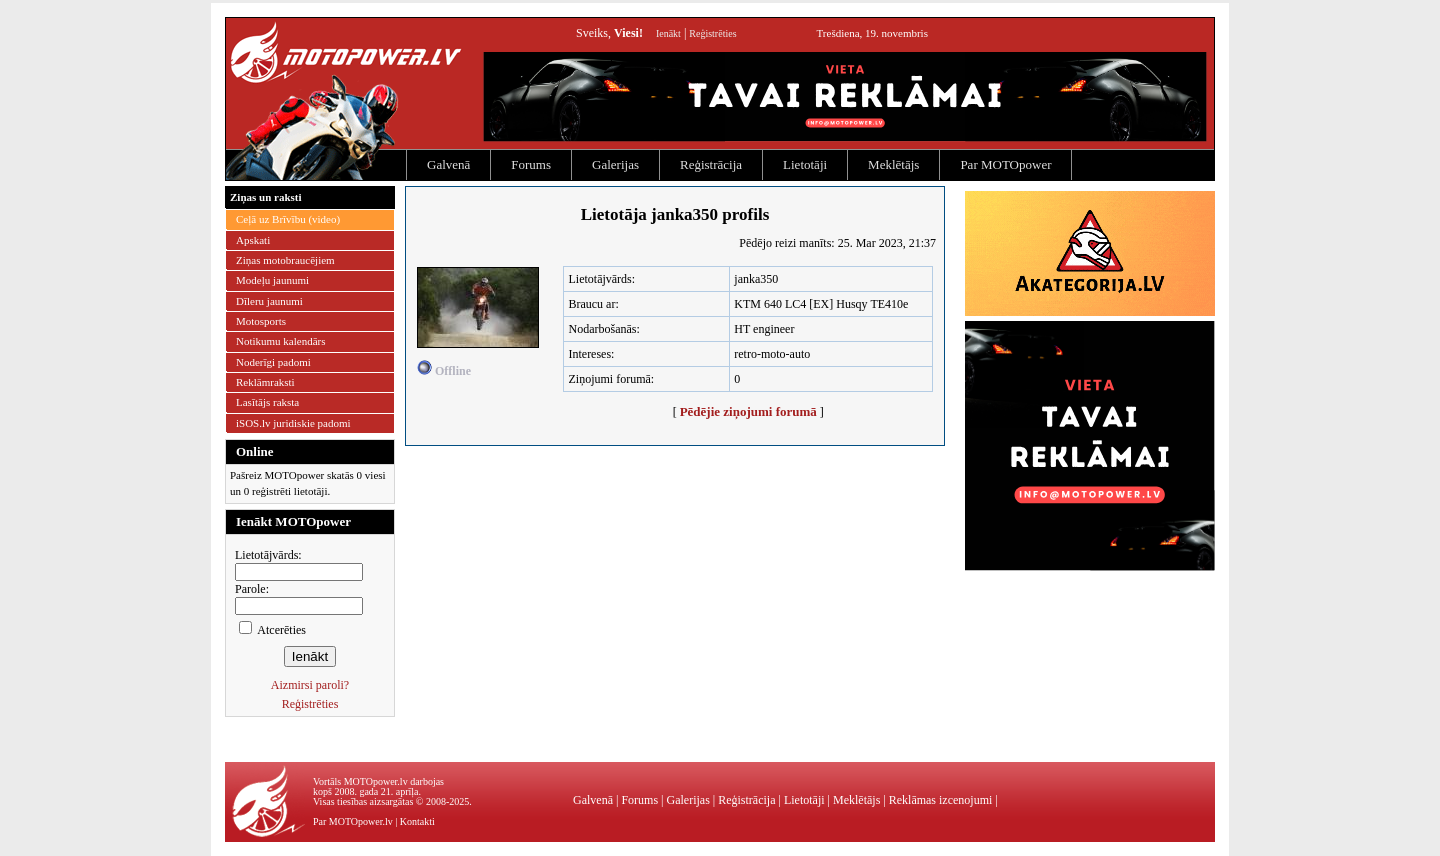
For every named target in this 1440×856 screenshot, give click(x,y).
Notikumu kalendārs (281, 341)
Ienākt (668, 33)
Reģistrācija (711, 164)
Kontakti (417, 821)
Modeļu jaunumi (272, 280)
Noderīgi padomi (273, 362)
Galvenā (448, 164)
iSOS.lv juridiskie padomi (293, 423)
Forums (531, 164)
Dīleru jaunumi (269, 301)
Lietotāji (805, 164)
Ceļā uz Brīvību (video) (288, 219)
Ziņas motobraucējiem (285, 260)
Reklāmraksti (265, 382)
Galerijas (615, 164)
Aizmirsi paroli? (310, 685)
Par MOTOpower (1005, 164)
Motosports (261, 321)
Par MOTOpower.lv (353, 821)
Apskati (253, 240)
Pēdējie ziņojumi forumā (748, 411)
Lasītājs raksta (267, 402)
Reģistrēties (712, 33)
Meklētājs (893, 164)
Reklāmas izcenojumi (941, 800)
